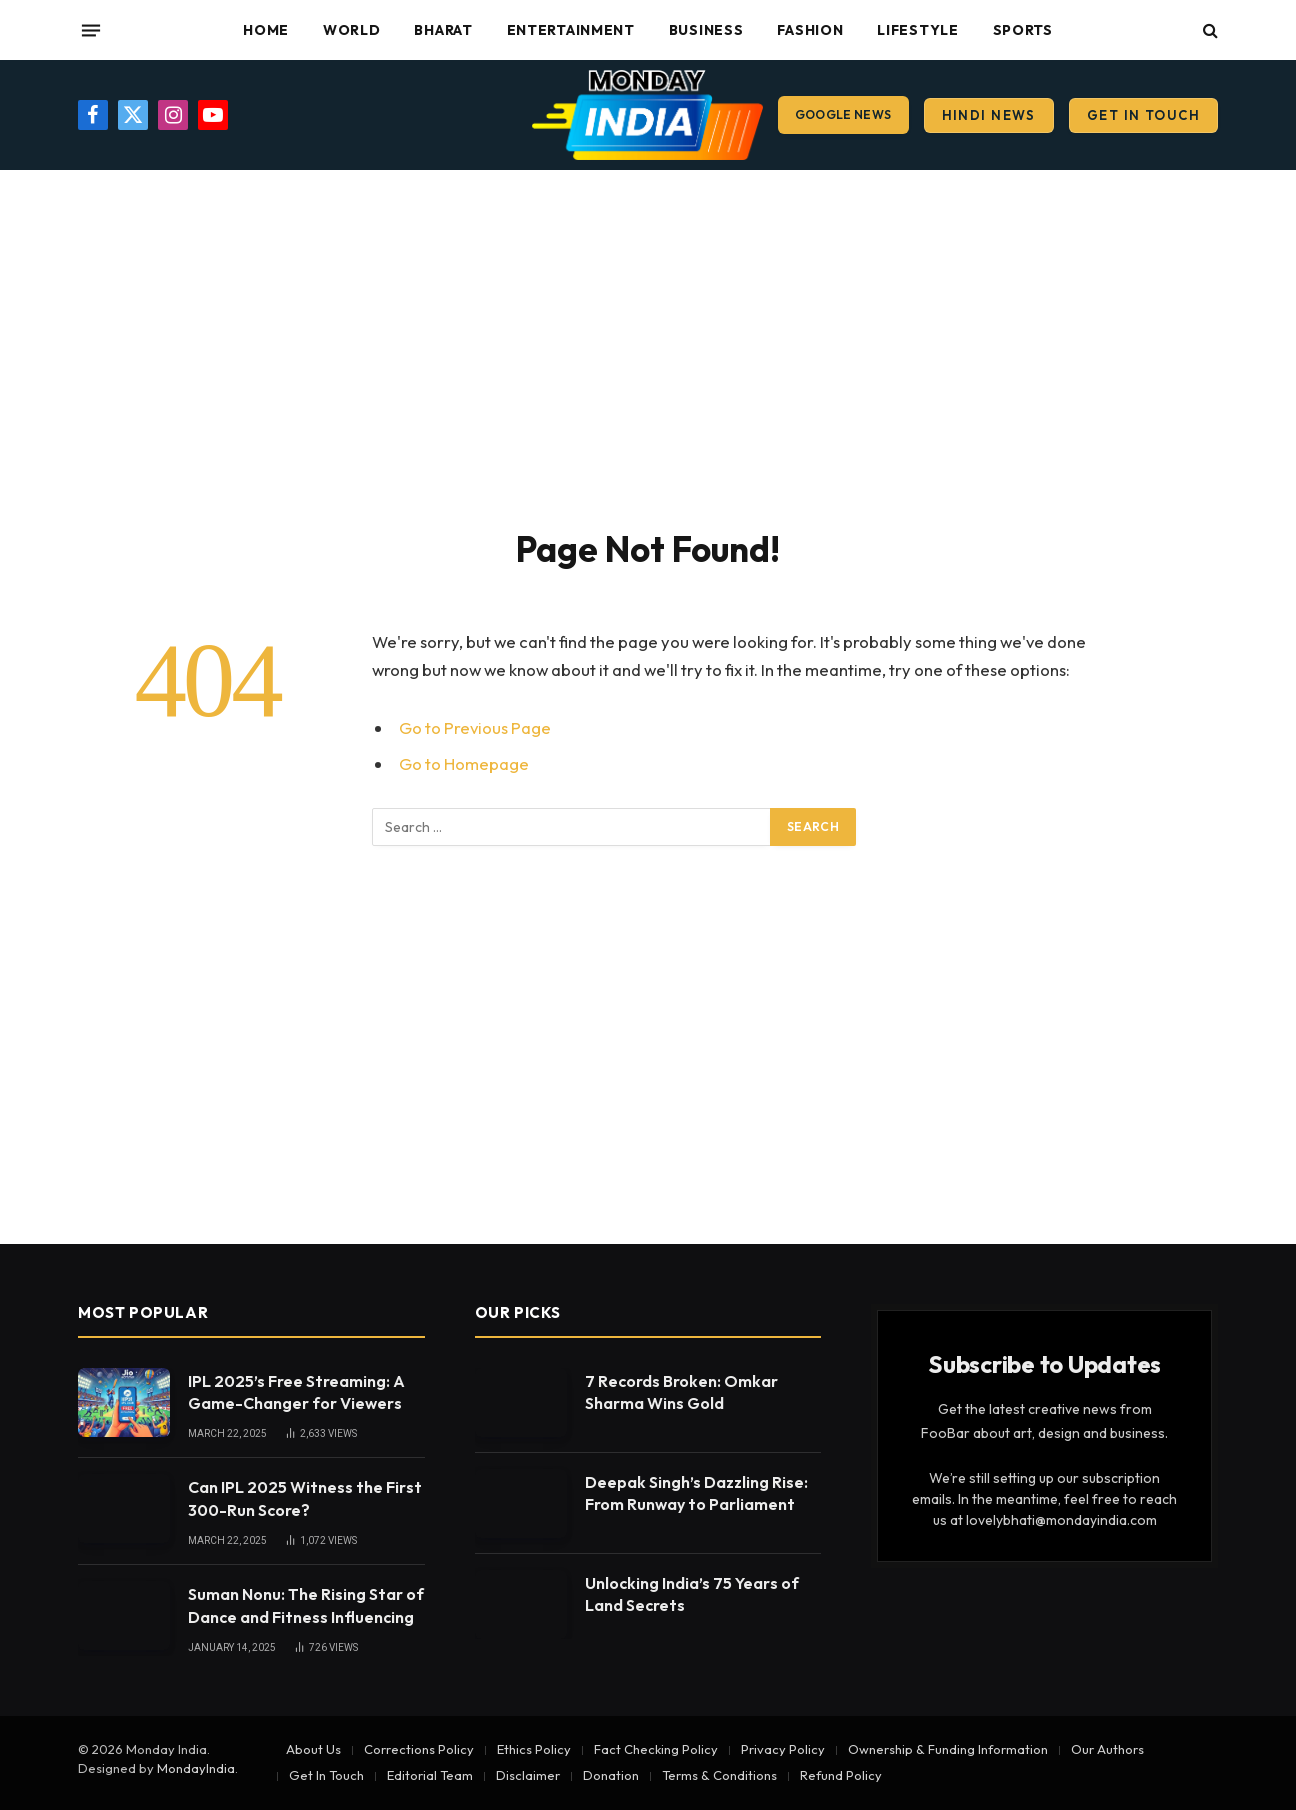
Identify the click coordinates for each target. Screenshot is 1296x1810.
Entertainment (571, 30)
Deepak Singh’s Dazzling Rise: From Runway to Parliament (696, 1493)
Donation (611, 1775)
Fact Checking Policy (656, 1749)
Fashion (810, 30)
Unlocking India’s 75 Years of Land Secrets (692, 1594)
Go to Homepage (464, 763)
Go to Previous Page (475, 727)
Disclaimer (528, 1775)
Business (706, 30)
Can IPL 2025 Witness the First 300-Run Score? (305, 1498)
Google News (843, 114)
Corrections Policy (419, 1749)
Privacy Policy (783, 1749)
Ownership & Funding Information (948, 1749)
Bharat (443, 30)
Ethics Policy (534, 1749)
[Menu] (91, 30)
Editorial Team (430, 1775)
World (352, 30)
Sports (1023, 30)
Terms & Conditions (719, 1775)
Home (266, 30)
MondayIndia (196, 1768)
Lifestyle (917, 30)
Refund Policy (841, 1775)
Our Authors (1107, 1749)
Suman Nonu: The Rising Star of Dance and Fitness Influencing (306, 1605)
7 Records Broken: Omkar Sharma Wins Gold (681, 1392)
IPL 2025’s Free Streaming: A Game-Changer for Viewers (296, 1392)
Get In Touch (1143, 115)
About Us (313, 1749)
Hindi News (989, 115)
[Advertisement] (648, 345)
